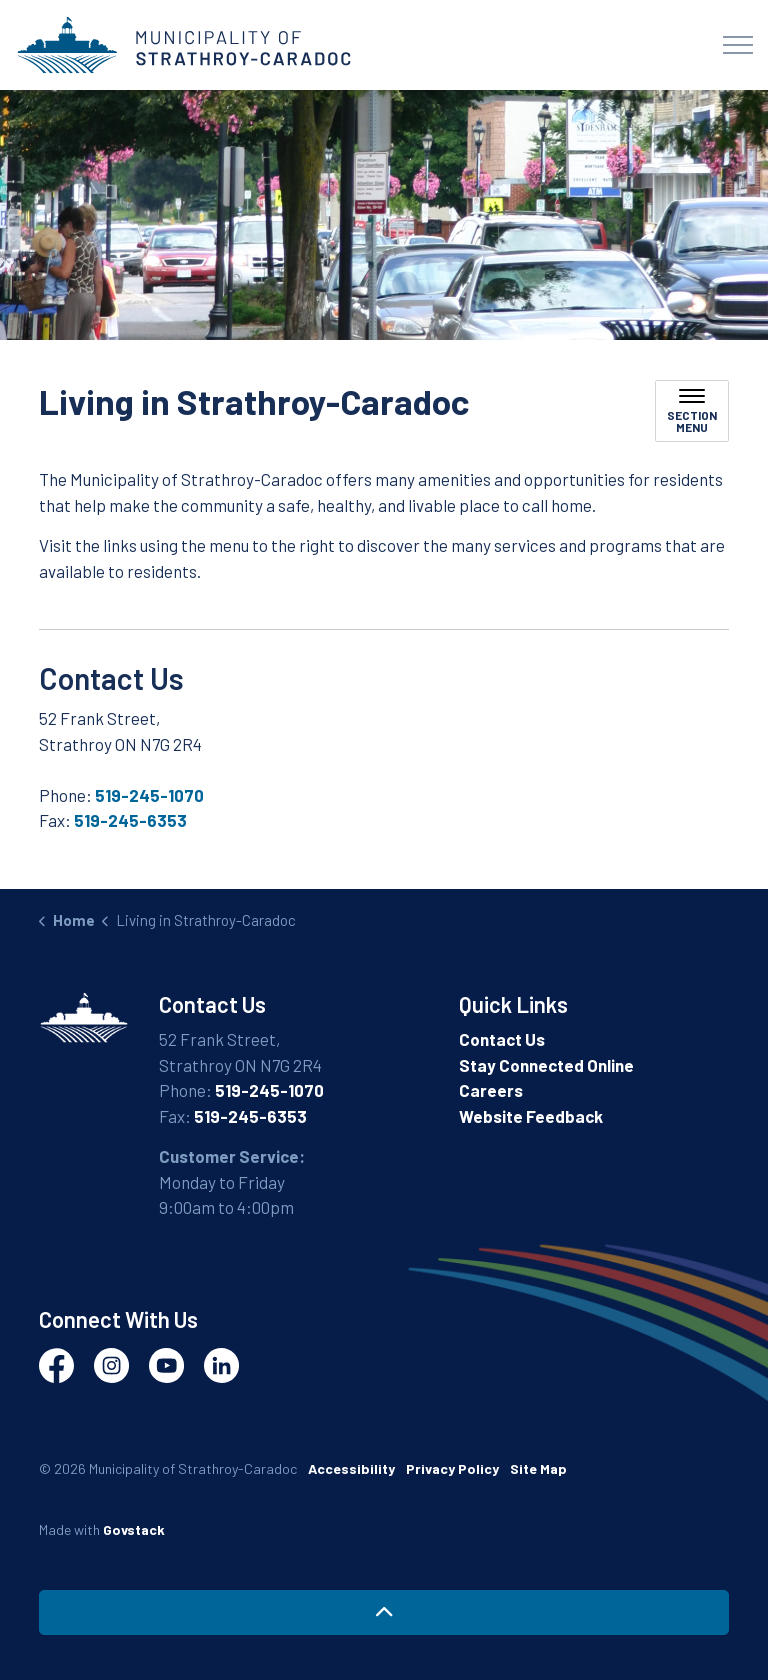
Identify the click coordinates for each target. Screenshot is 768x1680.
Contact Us (502, 1039)
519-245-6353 (130, 820)
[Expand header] (738, 45)
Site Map (538, 1468)
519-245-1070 (149, 795)
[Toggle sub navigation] (692, 411)
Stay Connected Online (546, 1065)
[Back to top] (384, 1612)
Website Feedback (531, 1116)
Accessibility (351, 1468)
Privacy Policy (452, 1468)
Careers (491, 1090)
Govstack (134, 1529)
